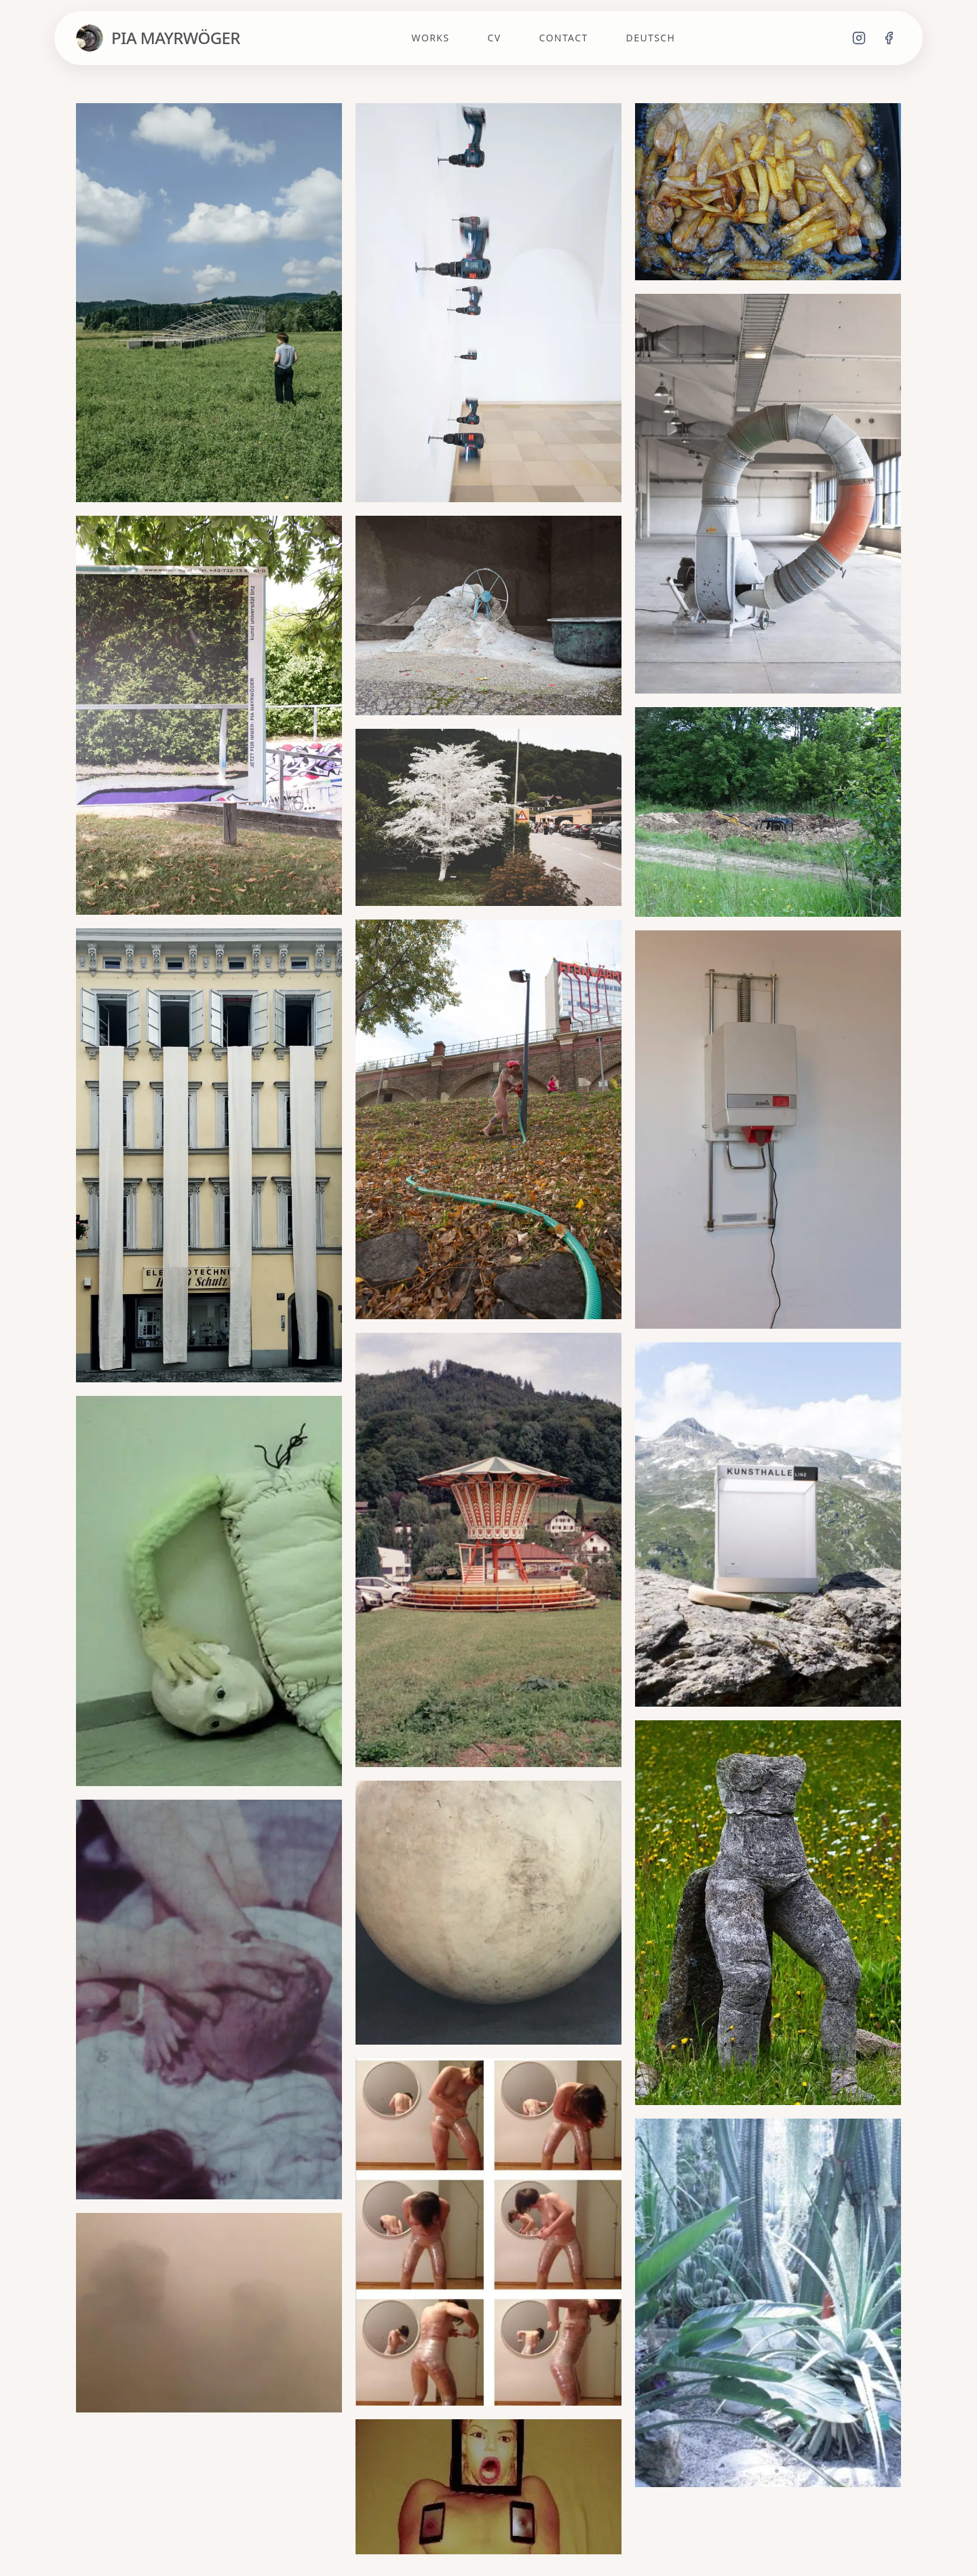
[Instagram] (859, 38)
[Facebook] (889, 38)
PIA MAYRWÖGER (175, 38)
